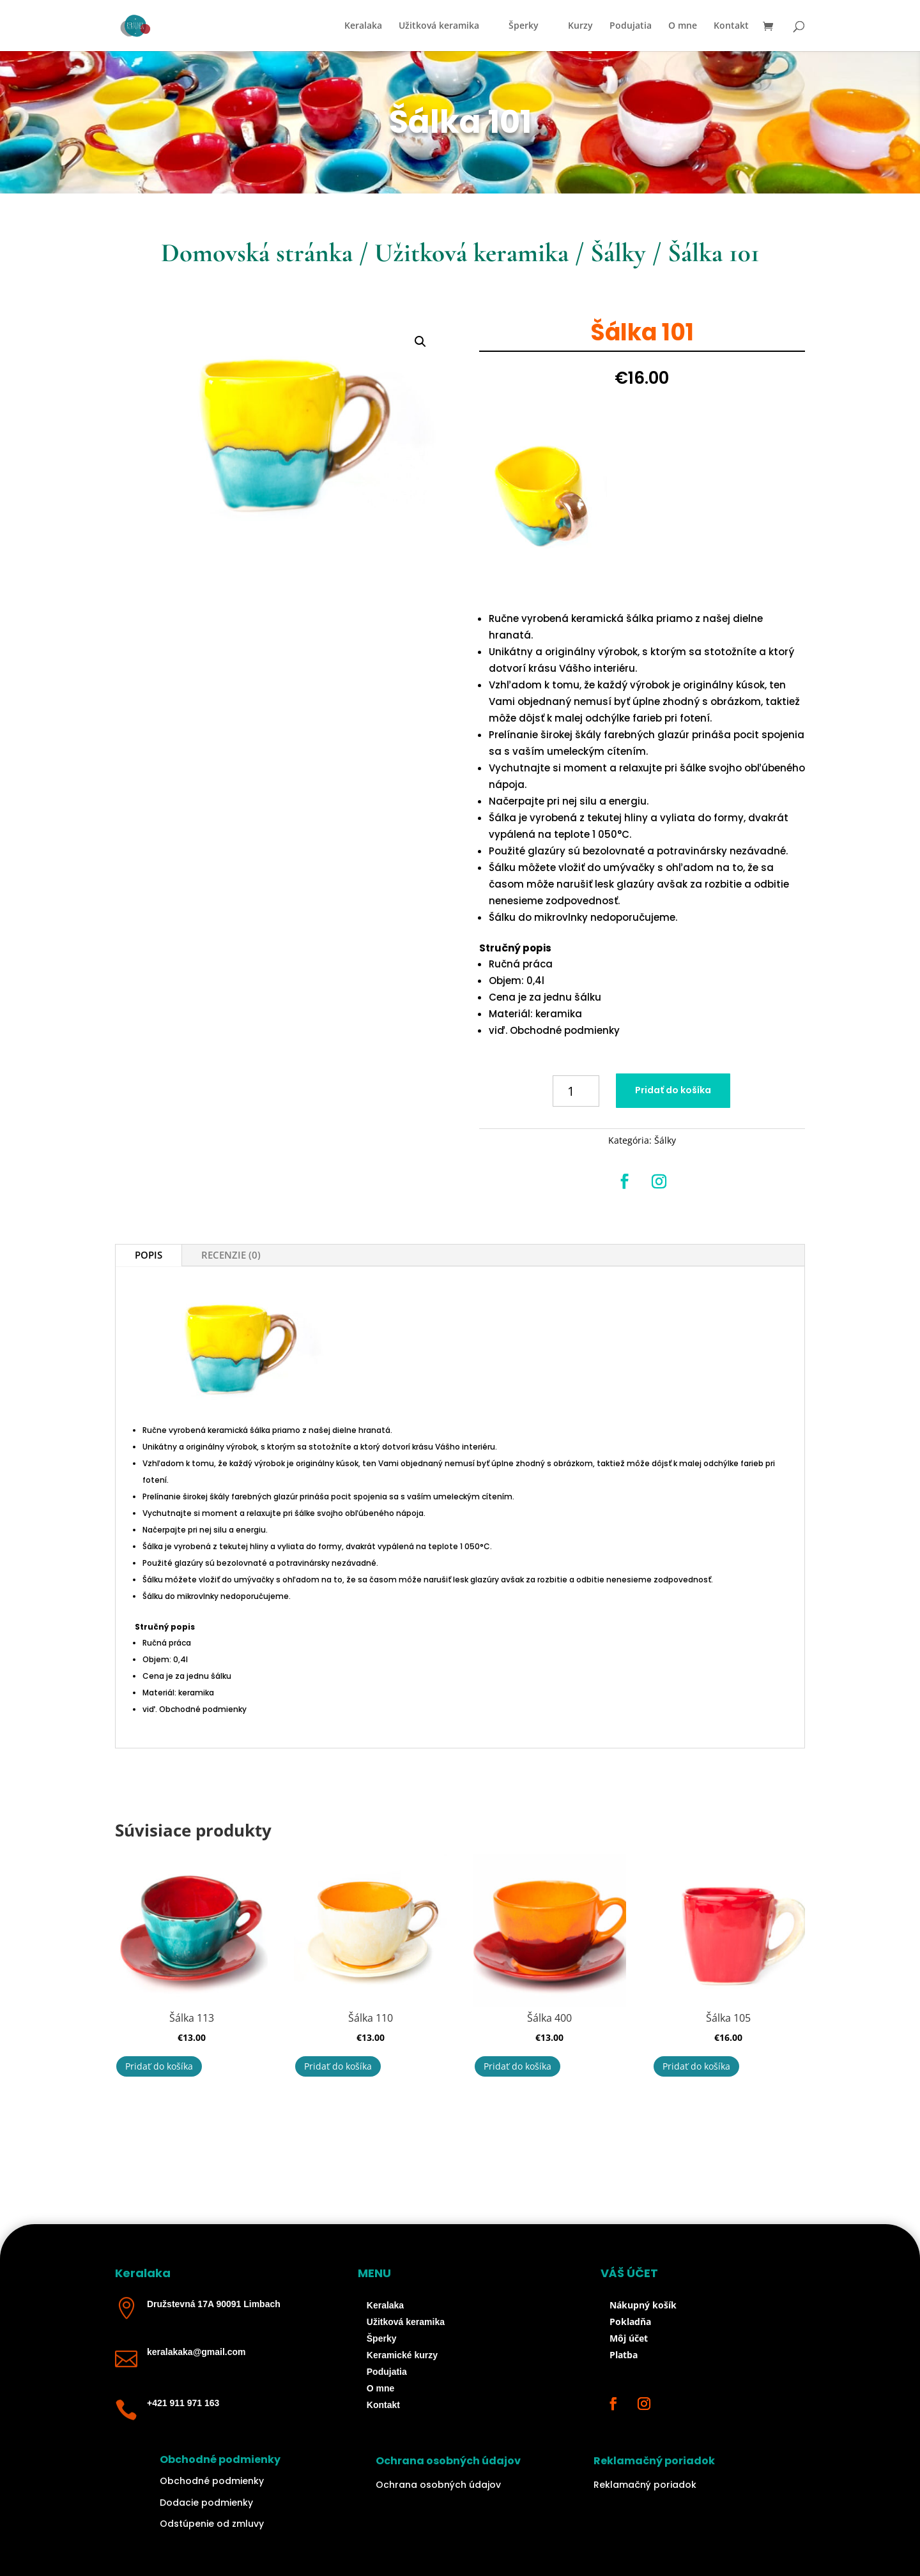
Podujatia (631, 26)
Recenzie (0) (231, 1254)
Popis (148, 1254)
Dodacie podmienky (206, 2502)
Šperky (524, 26)
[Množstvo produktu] (576, 1091)
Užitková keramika (439, 26)
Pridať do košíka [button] (159, 2066)
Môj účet (629, 2338)
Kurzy (580, 26)
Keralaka (363, 26)
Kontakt (731, 26)
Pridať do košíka (673, 1090)
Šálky (618, 253)
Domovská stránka (257, 253)
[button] (420, 341)
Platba (624, 2355)
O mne (682, 26)
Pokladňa (630, 2321)
